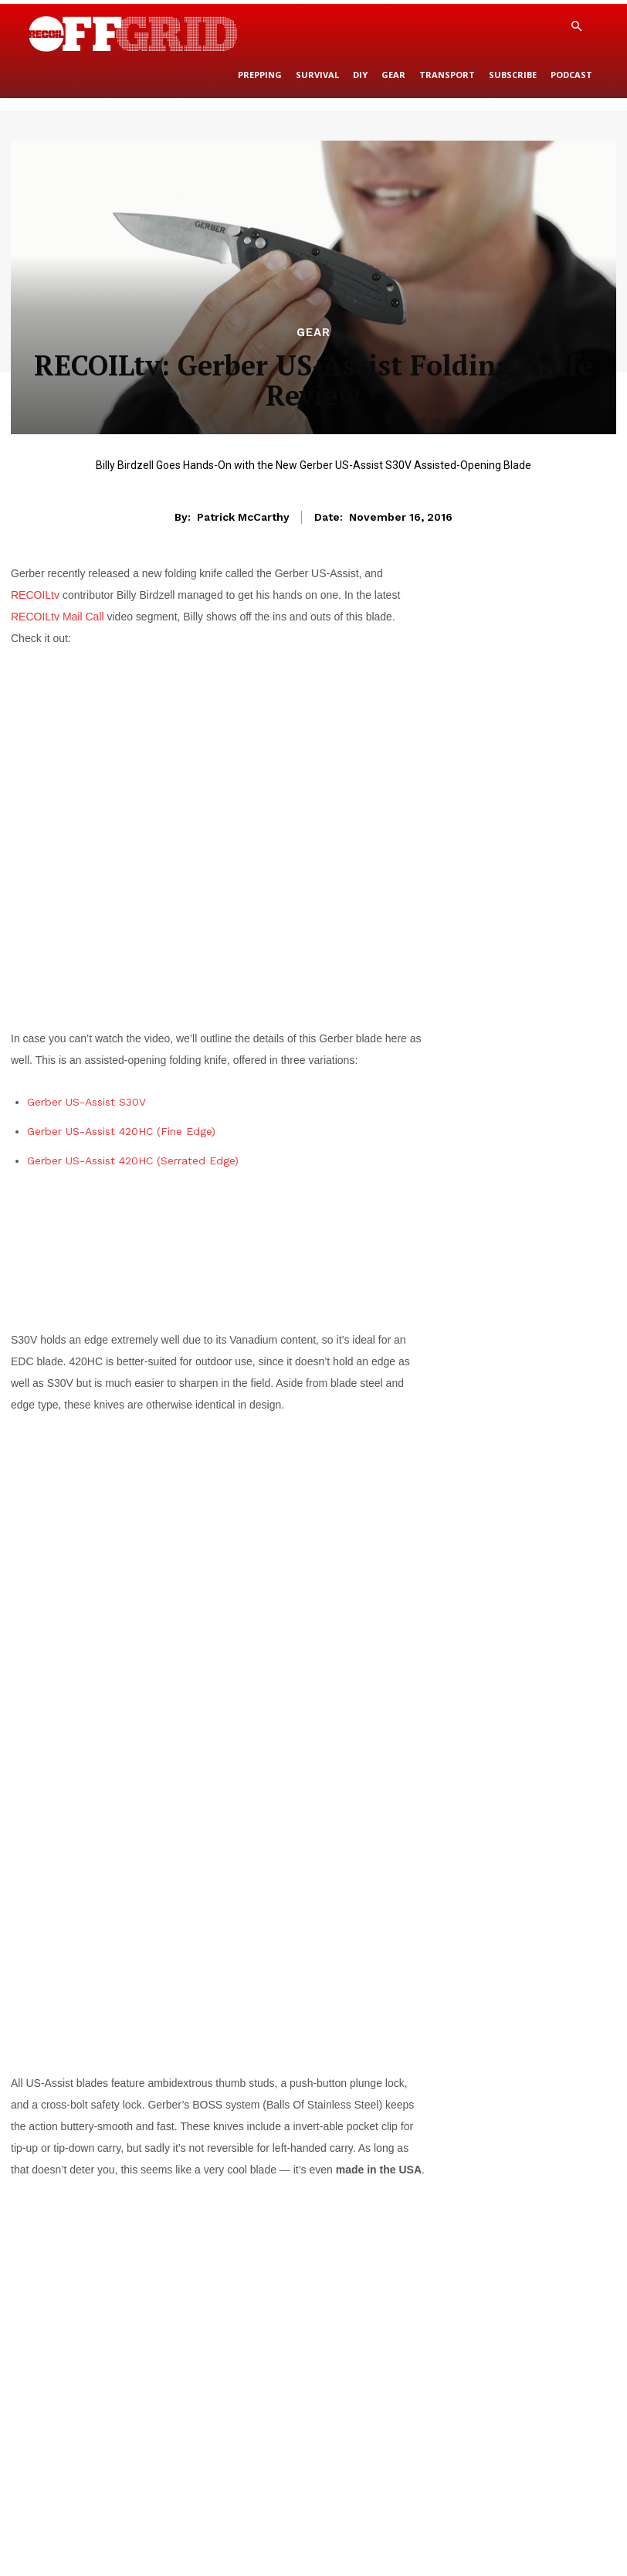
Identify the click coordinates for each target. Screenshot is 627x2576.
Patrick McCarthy (243, 517)
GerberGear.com (364, 2261)
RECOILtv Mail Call (57, 616)
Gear (313, 332)
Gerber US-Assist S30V (86, 1102)
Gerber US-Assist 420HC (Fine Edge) (121, 1131)
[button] (576, 27)
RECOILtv (35, 595)
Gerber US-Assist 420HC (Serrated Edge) (133, 1160)
